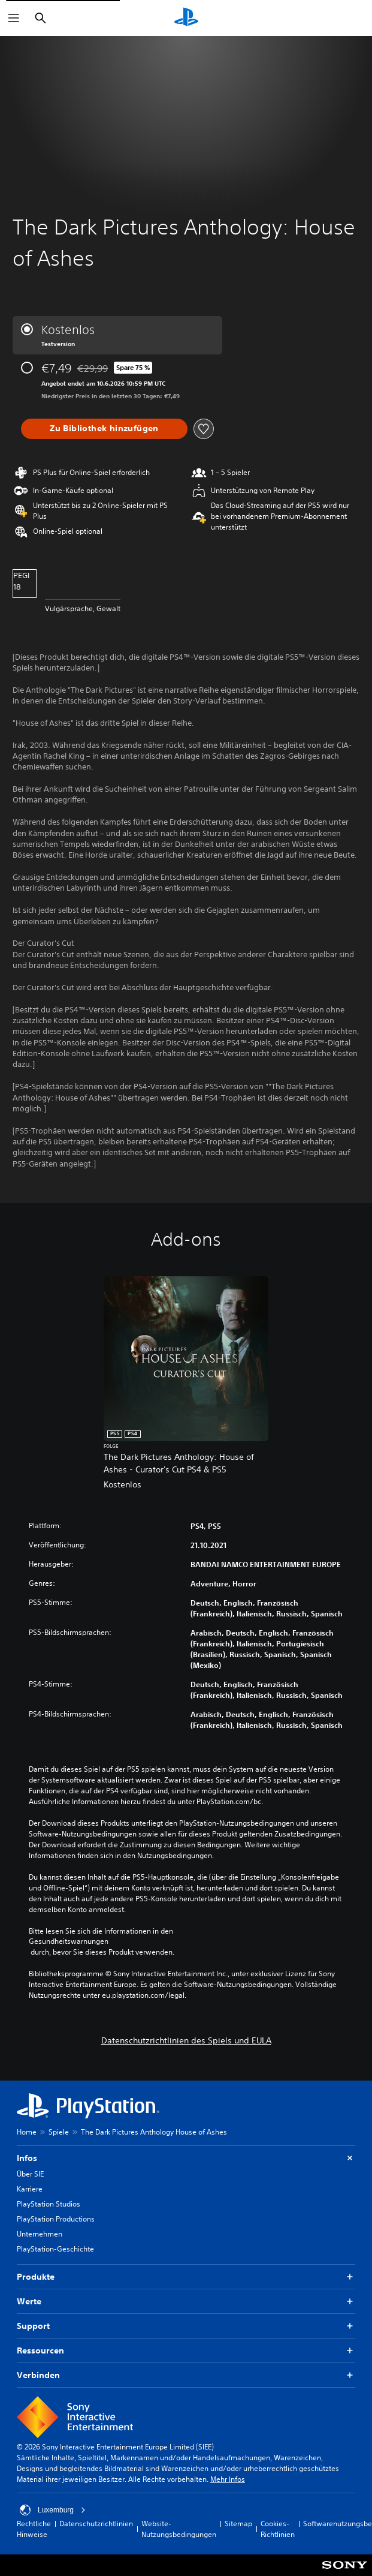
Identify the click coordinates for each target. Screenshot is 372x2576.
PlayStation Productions (56, 2219)
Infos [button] (186, 2158)
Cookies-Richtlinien (278, 2528)
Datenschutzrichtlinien (96, 2523)
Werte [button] (186, 2301)
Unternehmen (39, 2234)
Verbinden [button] (186, 2375)
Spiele (59, 2132)
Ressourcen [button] (186, 2350)
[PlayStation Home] (186, 18)
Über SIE (30, 2174)
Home (27, 2132)
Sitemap (238, 2523)
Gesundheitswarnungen (68, 1941)
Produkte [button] (186, 2277)
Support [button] (186, 2326)
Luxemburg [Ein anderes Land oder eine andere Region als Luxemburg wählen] (53, 2510)
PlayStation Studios (48, 2204)
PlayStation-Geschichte (55, 2249)
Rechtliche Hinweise (34, 2528)
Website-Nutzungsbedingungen (178, 2528)
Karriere (30, 2189)
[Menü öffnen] (14, 18)
